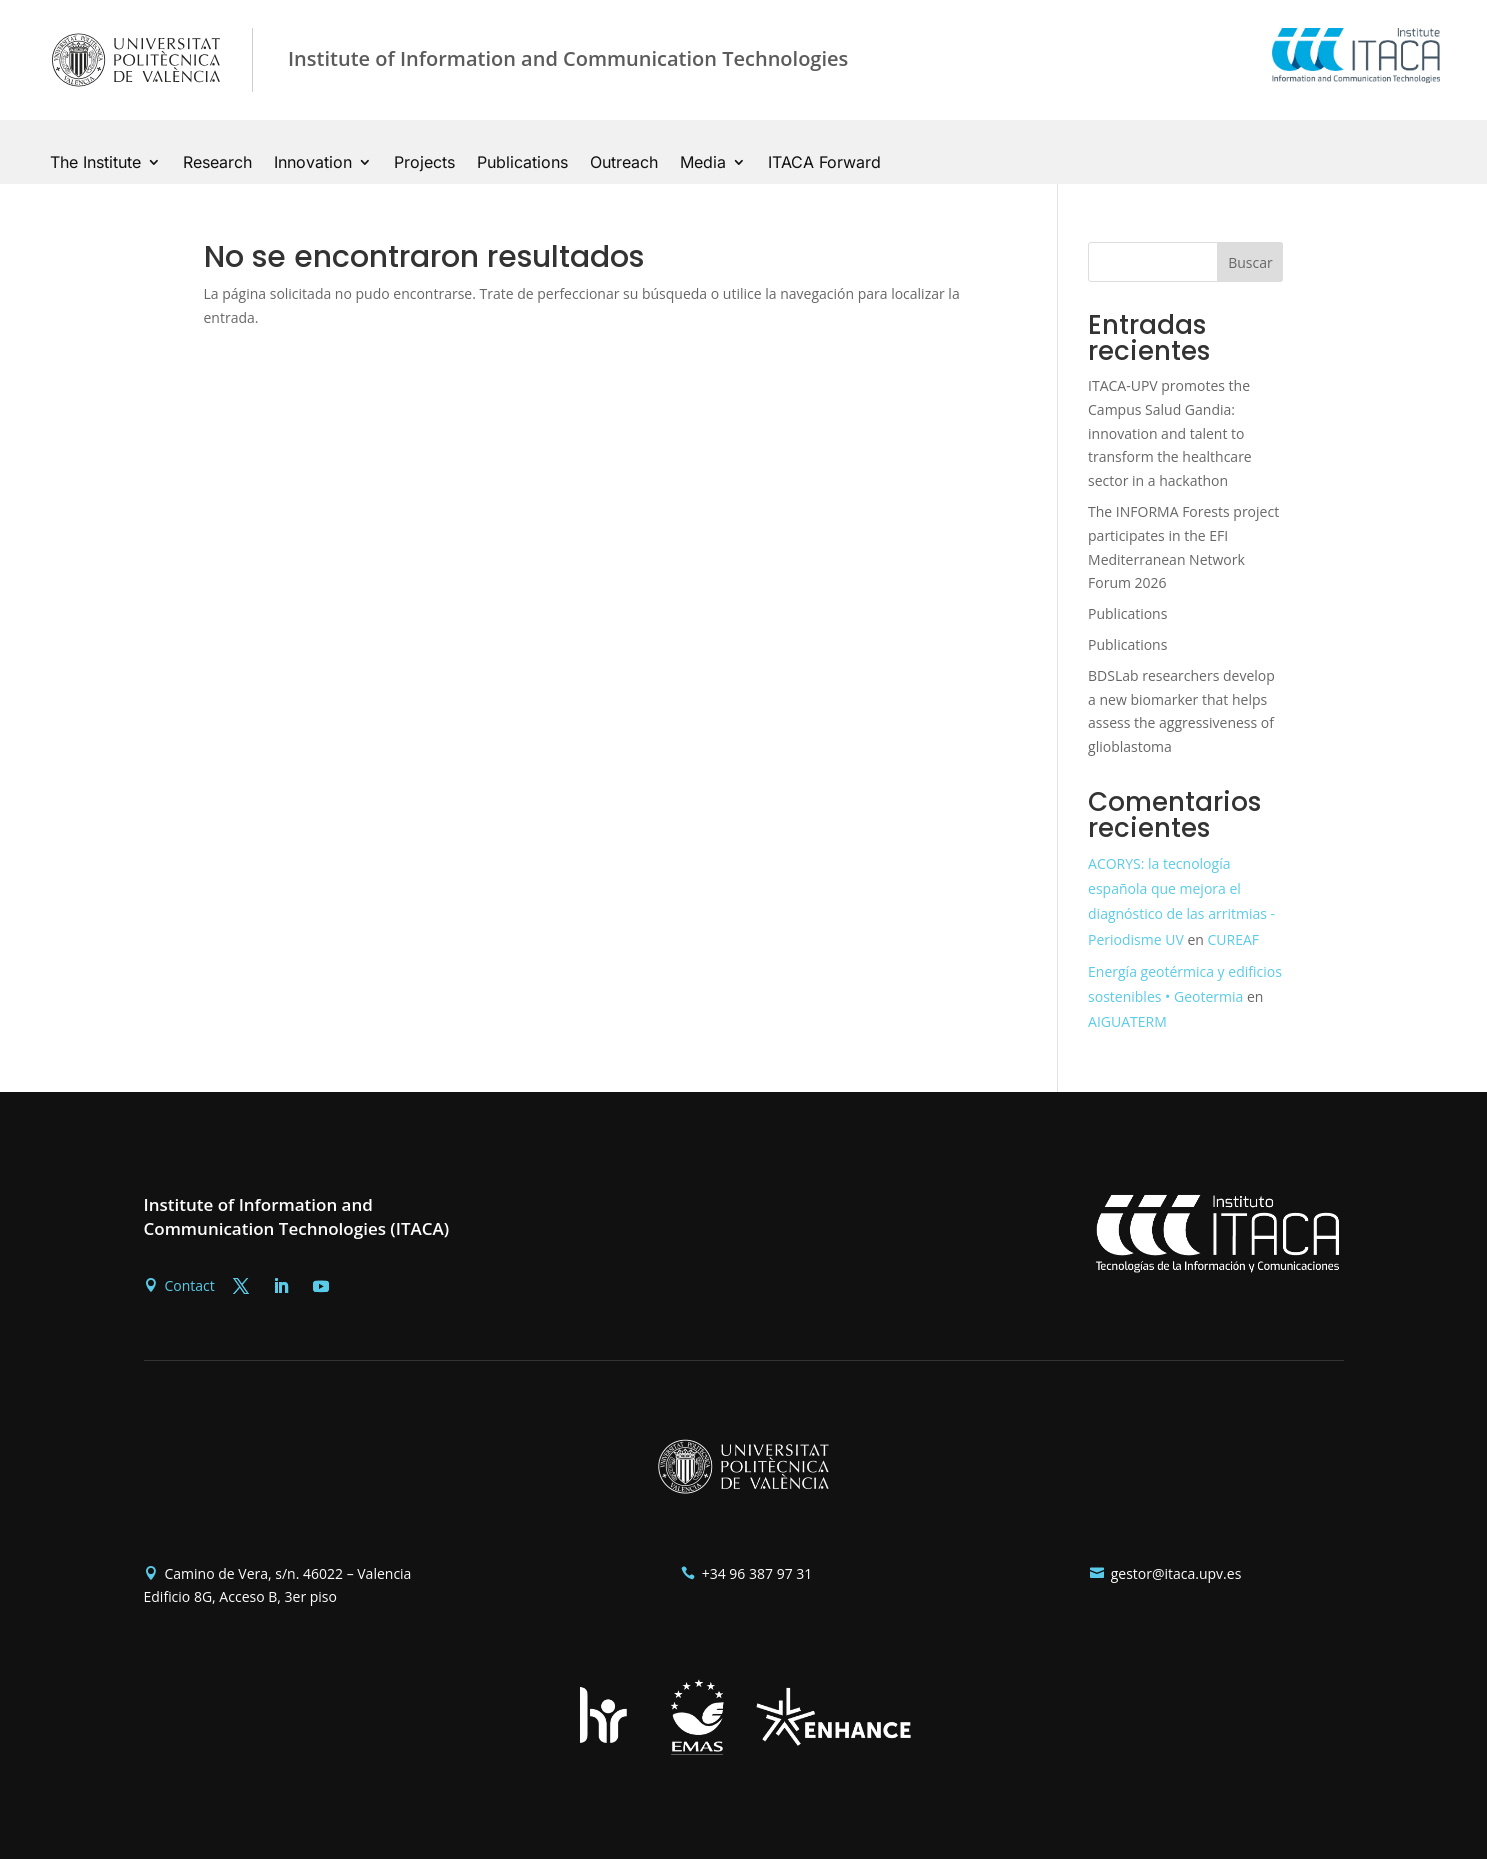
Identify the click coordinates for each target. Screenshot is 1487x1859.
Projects (424, 163)
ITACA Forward (824, 163)
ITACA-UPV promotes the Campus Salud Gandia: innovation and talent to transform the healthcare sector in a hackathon (1170, 433)
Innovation (313, 163)
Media (703, 163)
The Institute (95, 163)
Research (217, 163)
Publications (522, 163)
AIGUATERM (1127, 1021)
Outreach (624, 163)
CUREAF (1234, 939)
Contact (190, 1285)
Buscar (1250, 262)
